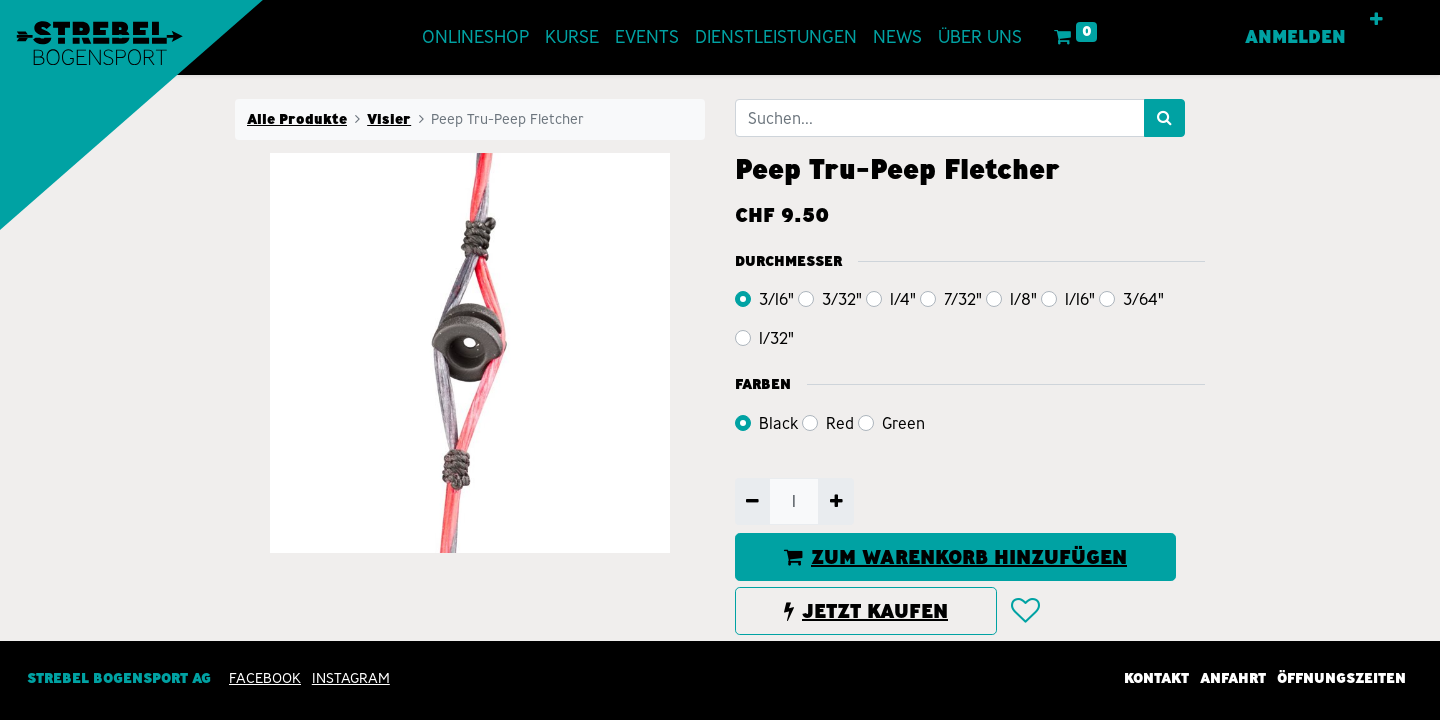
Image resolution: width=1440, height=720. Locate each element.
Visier (389, 119)
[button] (1377, 20)
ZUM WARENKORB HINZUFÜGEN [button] (955, 557)
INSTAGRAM (351, 678)
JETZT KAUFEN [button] (866, 611)
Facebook (265, 678)
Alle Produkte (297, 119)
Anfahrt (1233, 678)
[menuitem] (475, 37)
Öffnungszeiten (1341, 678)
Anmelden (1296, 37)
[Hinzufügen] (835, 501)
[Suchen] (1164, 118)
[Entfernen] (752, 501)
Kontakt (1156, 678)
